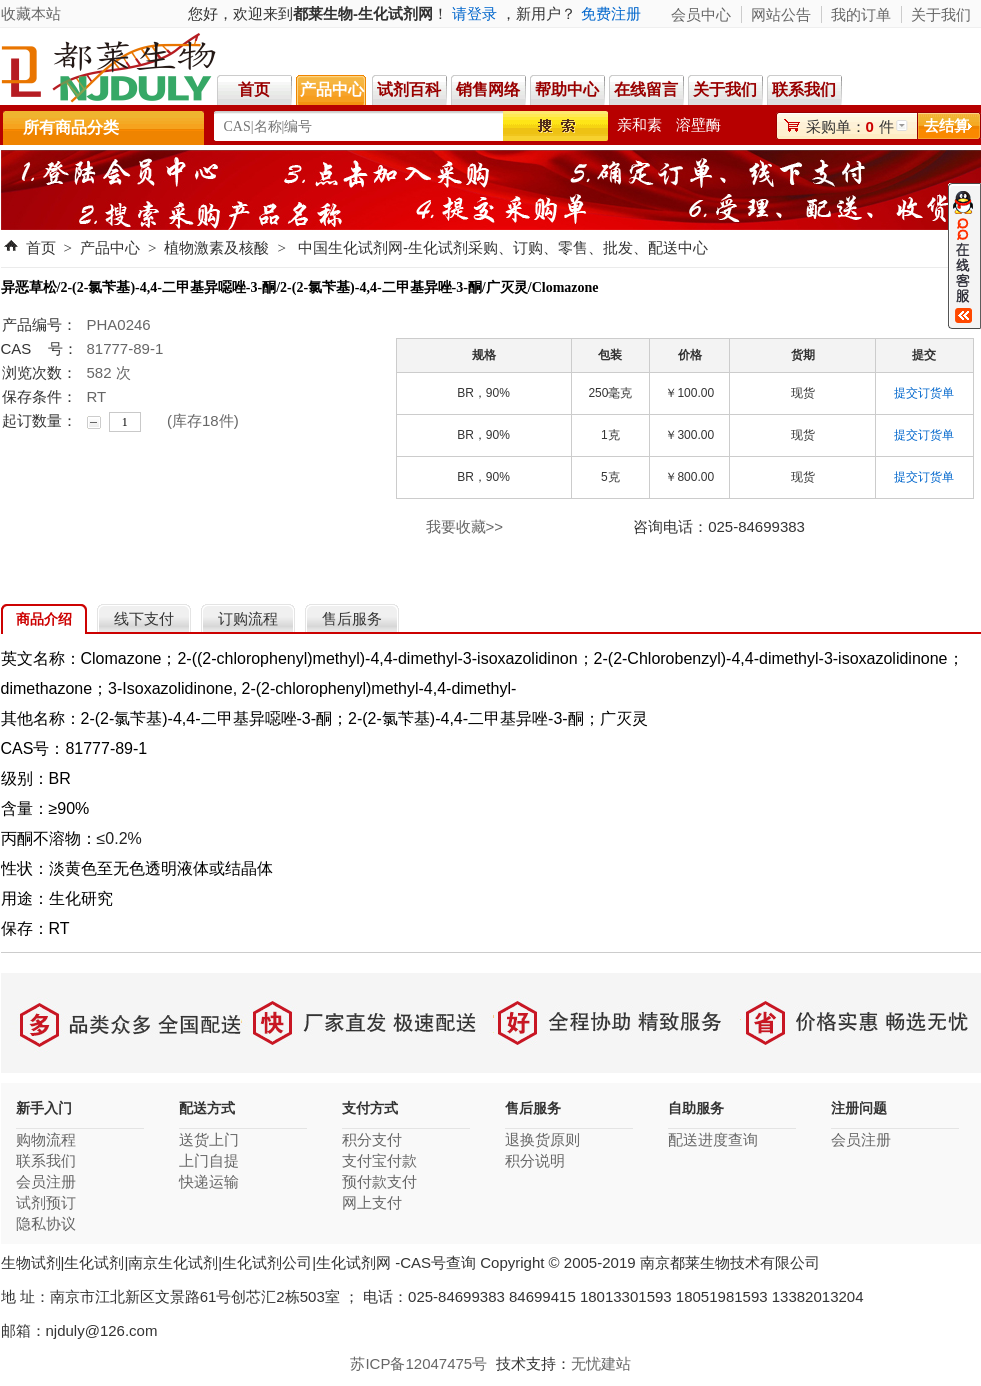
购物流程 (46, 1139)
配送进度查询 (713, 1139)
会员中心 (701, 14)
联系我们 (807, 89)
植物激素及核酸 (216, 247)
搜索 (555, 126)
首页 (254, 89)
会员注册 (46, 1181)
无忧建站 (601, 1363)
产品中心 (332, 89)
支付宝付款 (379, 1160)
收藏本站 (31, 13)
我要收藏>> (465, 526)
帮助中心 (567, 89)
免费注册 (611, 13)
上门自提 (209, 1160)
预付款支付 (379, 1181)
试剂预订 (46, 1202)
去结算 (946, 125)
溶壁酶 (698, 124)
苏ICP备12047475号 (418, 1363)
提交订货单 (924, 393)
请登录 (474, 13)
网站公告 (781, 14)
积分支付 (372, 1139)
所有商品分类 (71, 127)
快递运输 (209, 1181)
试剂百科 (409, 89)
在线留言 (646, 89)
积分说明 (535, 1160)
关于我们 (725, 89)
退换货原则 (542, 1139)
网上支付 (372, 1202)
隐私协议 (46, 1223)
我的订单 (861, 14)
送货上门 (209, 1139)
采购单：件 (850, 126)
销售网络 (488, 89)
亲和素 (639, 124)
